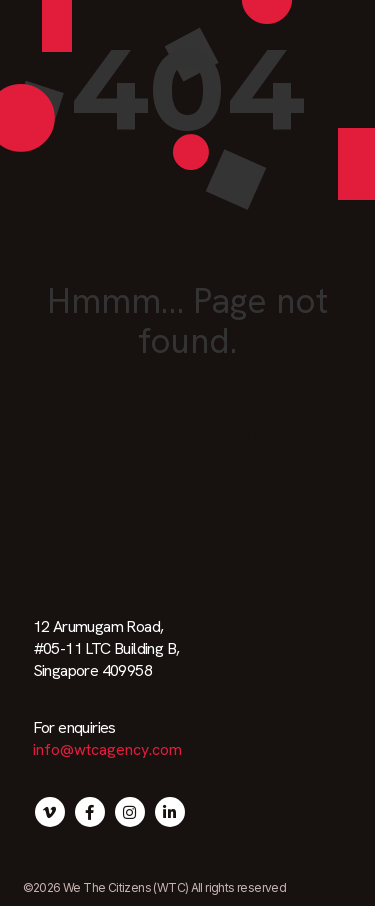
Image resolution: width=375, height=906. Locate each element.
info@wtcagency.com (107, 749)
